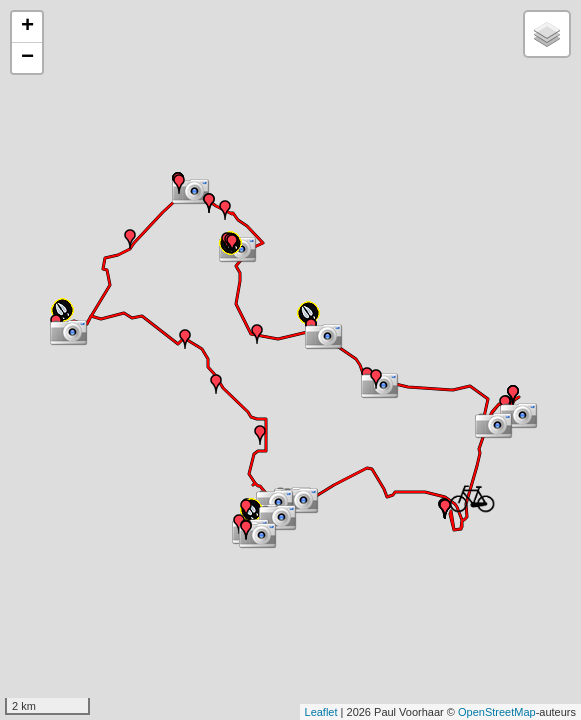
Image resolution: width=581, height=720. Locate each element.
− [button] (27, 58)
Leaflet (321, 712)
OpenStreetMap (497, 712)
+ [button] (27, 27)
